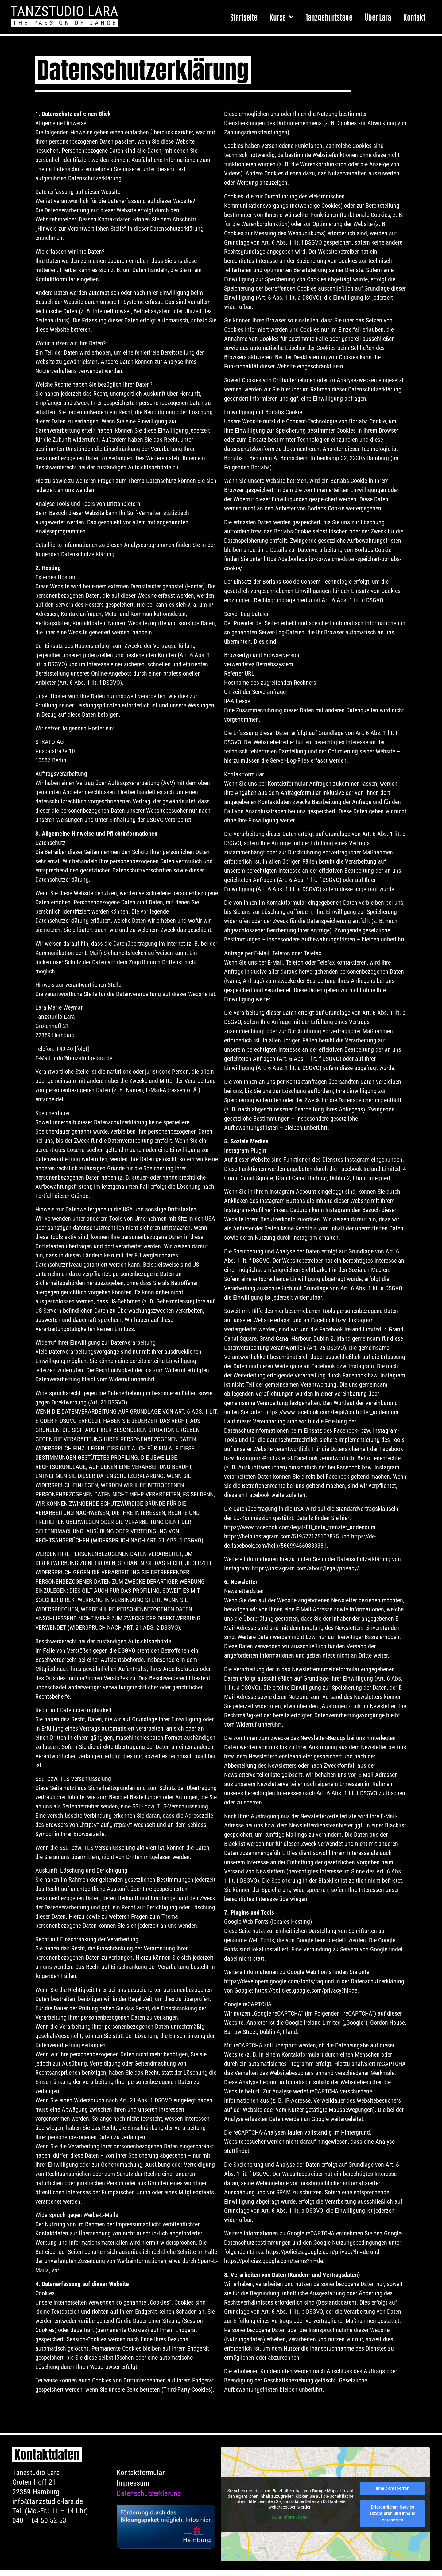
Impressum (133, 2489)
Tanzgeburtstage (329, 16)
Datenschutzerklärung (149, 2499)
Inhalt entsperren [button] (392, 2494)
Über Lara (378, 16)
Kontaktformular (141, 2478)
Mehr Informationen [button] (291, 2523)
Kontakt (414, 16)
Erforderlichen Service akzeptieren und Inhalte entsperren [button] (392, 2519)
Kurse (281, 17)
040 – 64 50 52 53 (39, 2526)
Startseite (243, 16)
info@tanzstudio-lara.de (47, 2507)
